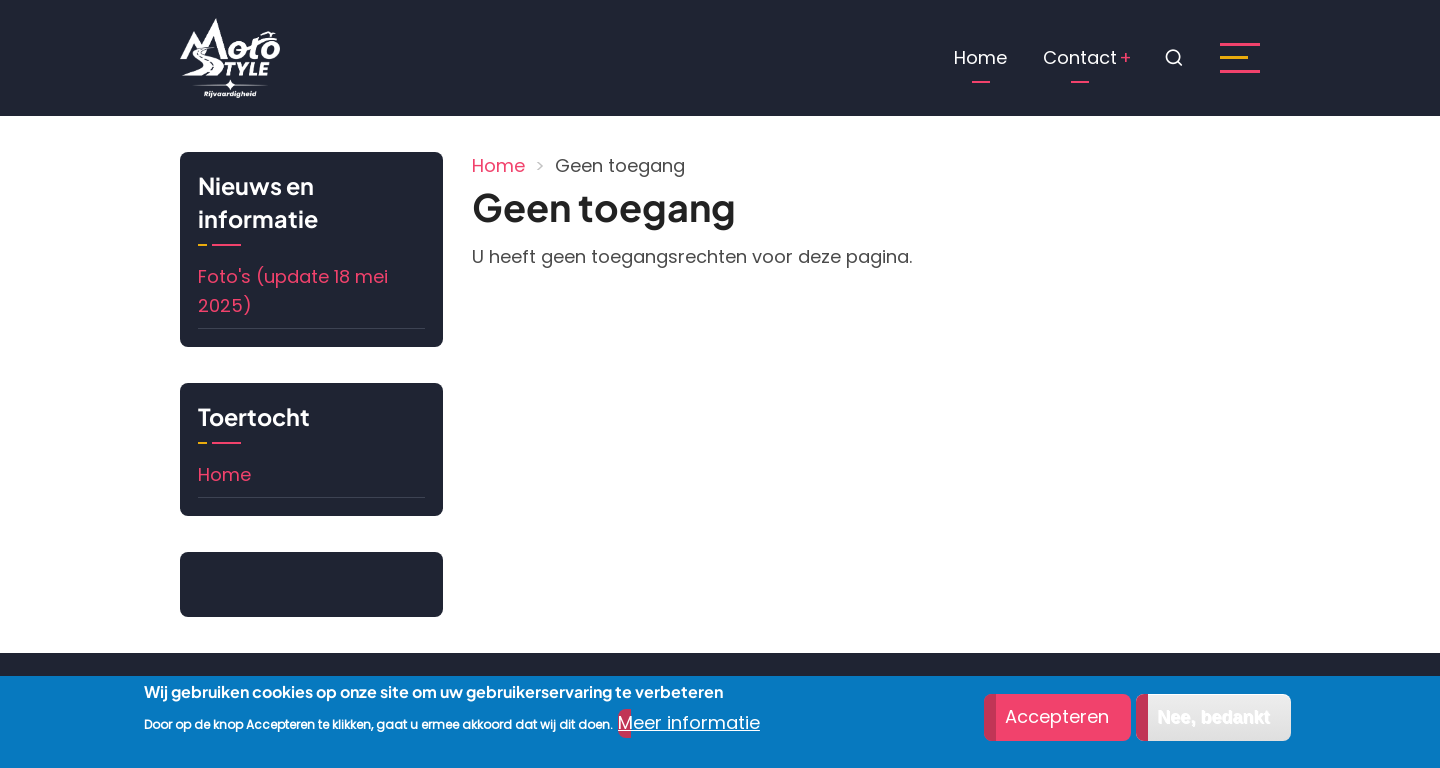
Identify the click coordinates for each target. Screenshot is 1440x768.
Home (980, 57)
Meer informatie (689, 722)
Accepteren (1057, 717)
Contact (1080, 57)
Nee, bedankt (1213, 718)
